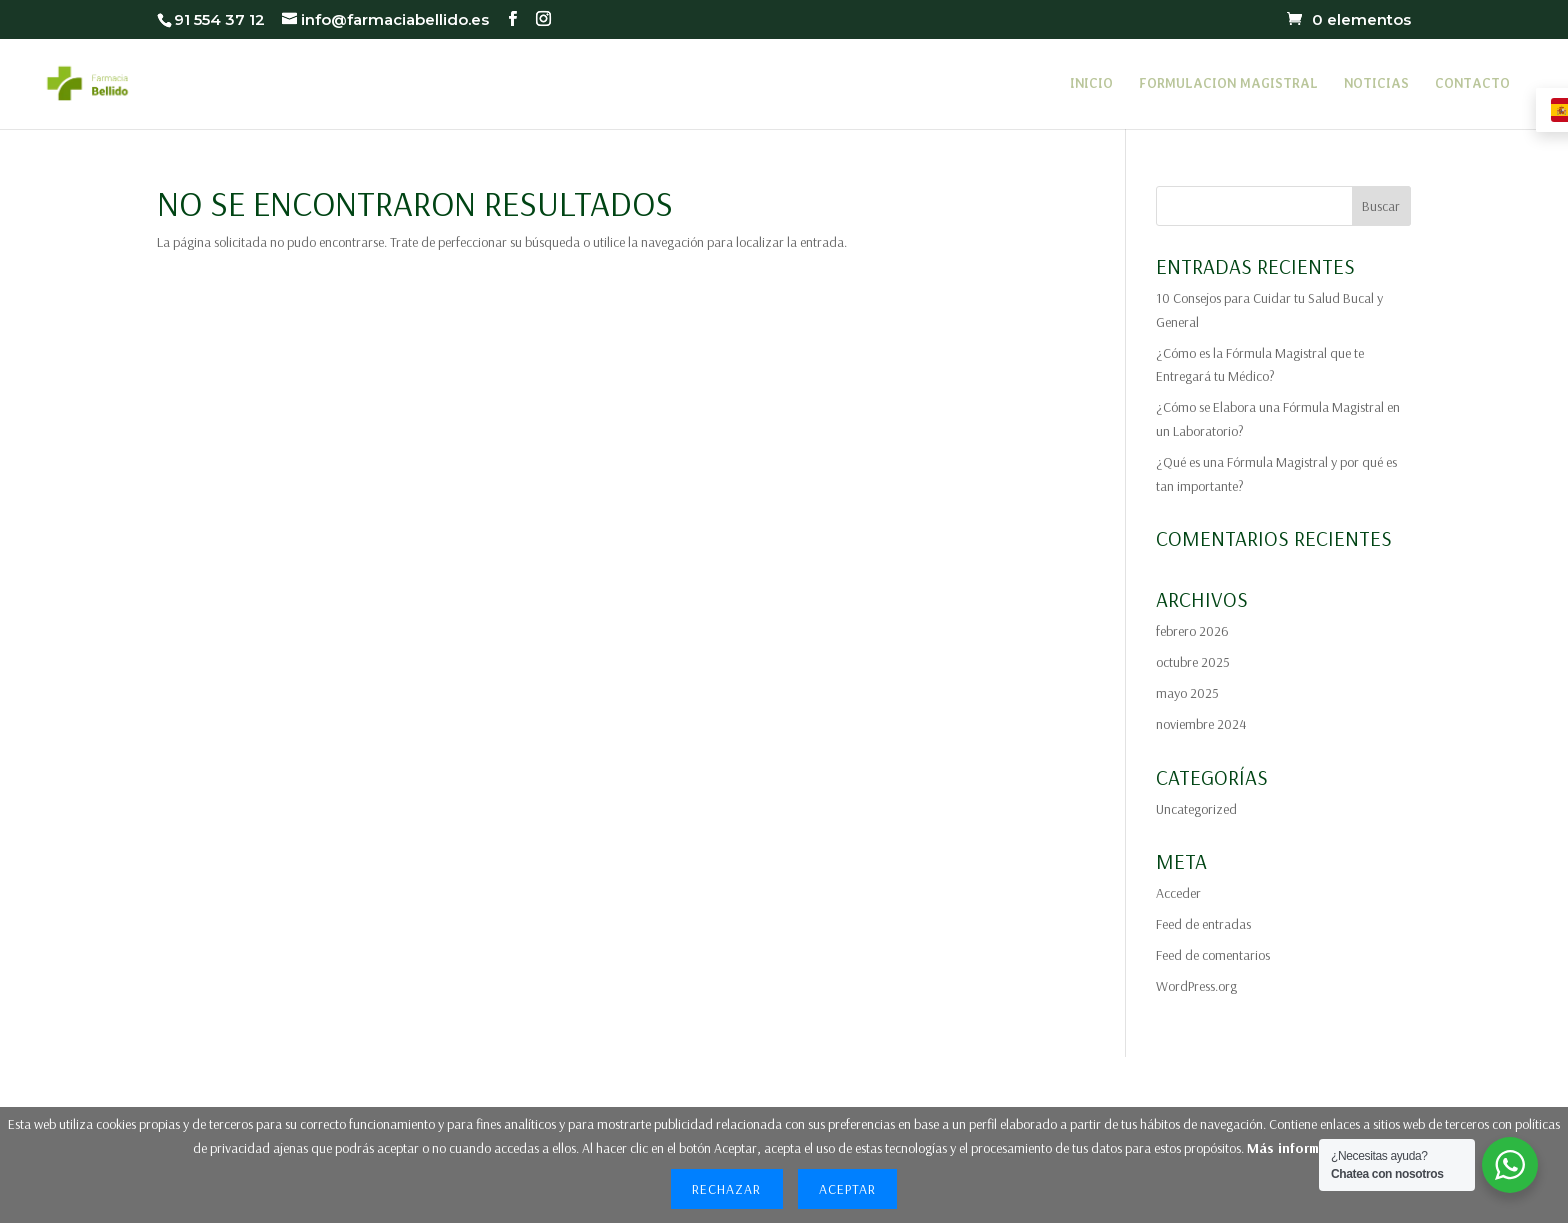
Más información (1301, 1148)
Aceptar (847, 1189)
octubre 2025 (1193, 662)
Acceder (1178, 893)
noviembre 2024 (1201, 724)
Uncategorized (1196, 809)
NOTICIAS (1376, 84)
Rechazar (726, 1189)
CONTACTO (1472, 84)
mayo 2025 (1187, 693)
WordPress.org (1196, 986)
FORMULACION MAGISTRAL (1228, 84)
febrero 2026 (1192, 631)
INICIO (1091, 84)
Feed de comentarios (1213, 955)
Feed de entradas (1203, 924)
